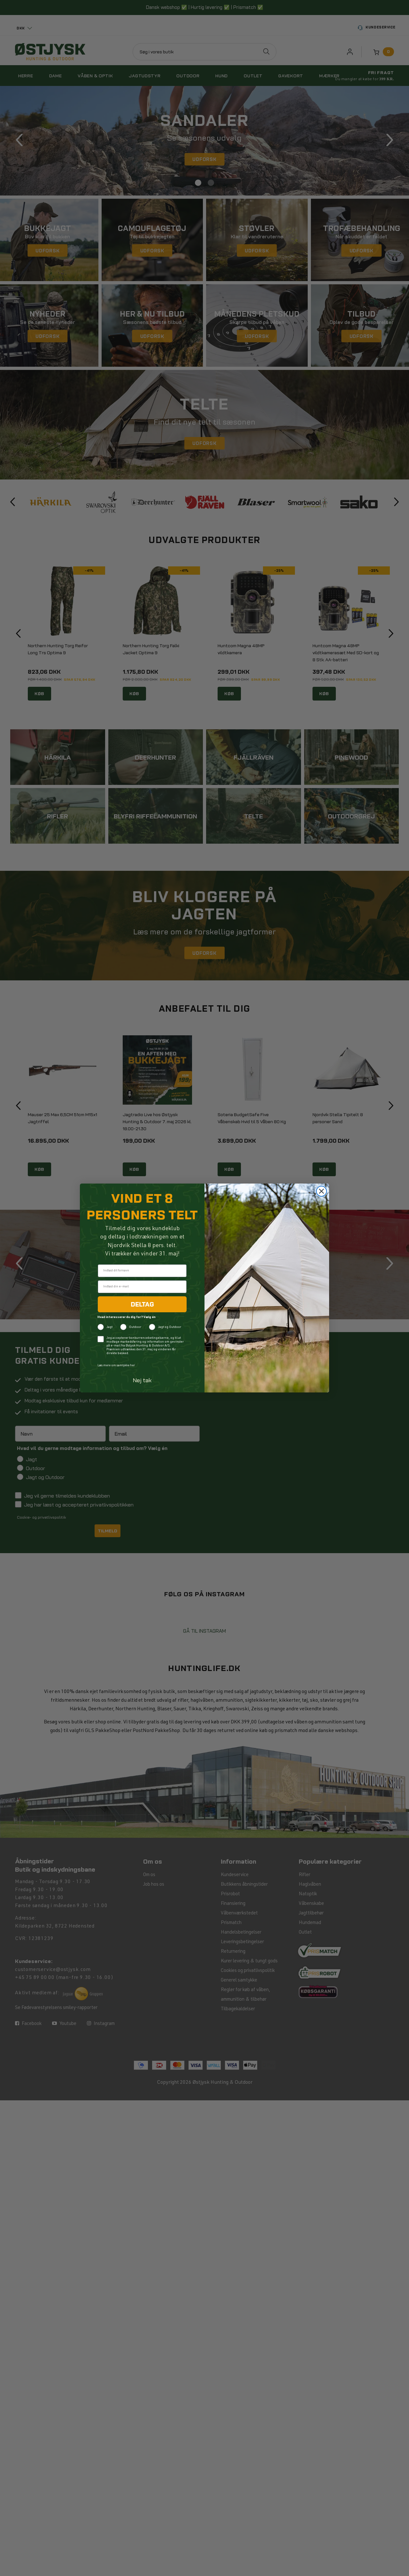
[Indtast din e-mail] (142, 1286)
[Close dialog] (321, 1191)
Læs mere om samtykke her (116, 1365)
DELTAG (142, 1304)
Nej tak (142, 1380)
